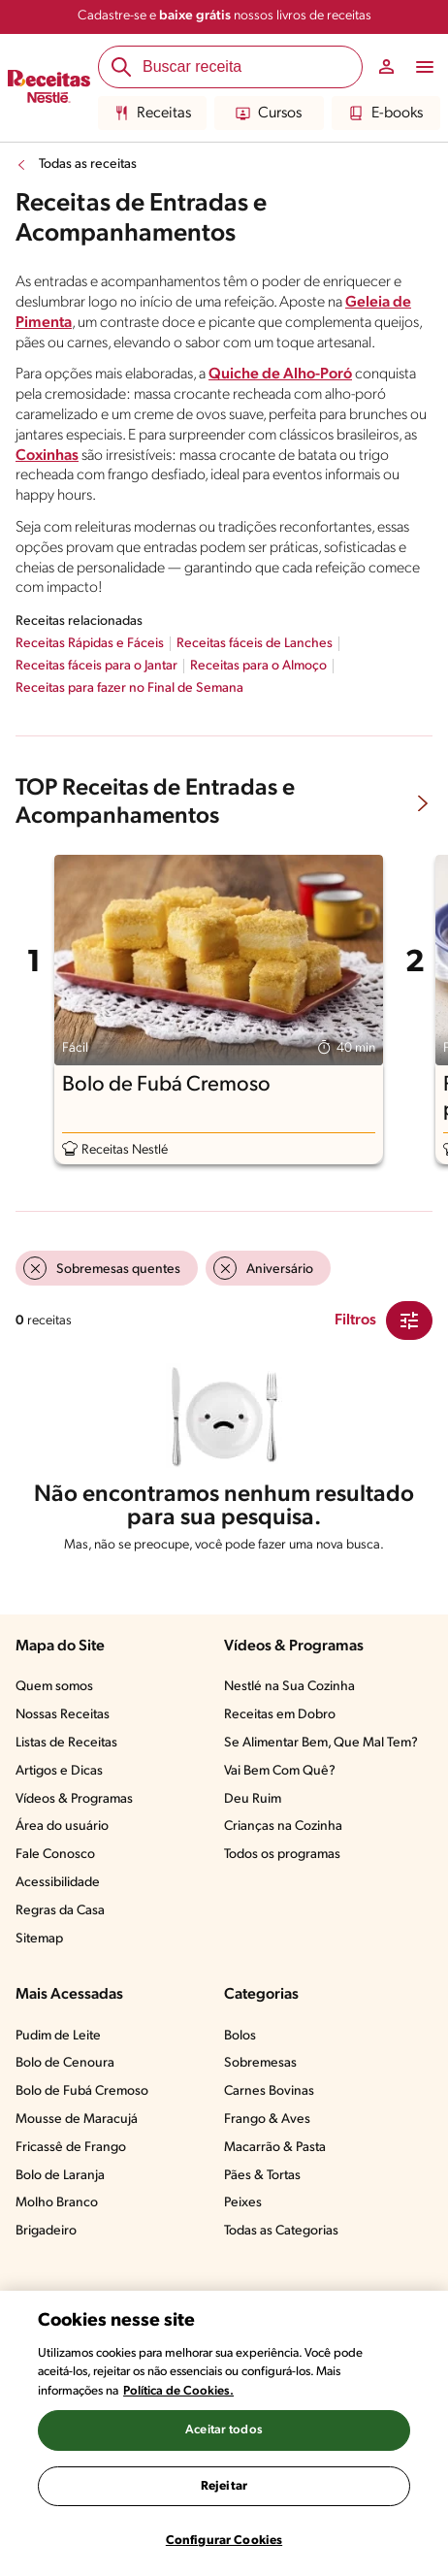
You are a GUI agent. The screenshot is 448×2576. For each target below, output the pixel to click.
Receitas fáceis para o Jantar (96, 666)
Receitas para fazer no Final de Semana (129, 688)
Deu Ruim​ (252, 1799)
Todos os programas (282, 1854)
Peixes (243, 2203)
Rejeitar (224, 2486)
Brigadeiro (46, 2231)
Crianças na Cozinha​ (283, 1826)
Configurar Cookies (224, 2540)
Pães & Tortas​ (262, 2175)
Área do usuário (62, 1826)
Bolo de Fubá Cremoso (82, 2091)
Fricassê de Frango (71, 2147)
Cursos (269, 113)
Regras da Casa (60, 1911)
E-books (386, 113)
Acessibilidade (58, 1882)
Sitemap (39, 1939)
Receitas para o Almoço (258, 666)
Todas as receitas (88, 164)
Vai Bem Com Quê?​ (280, 1771)
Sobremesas (260, 2063)
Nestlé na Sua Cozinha (289, 1686)
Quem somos (54, 1686)
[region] (224, 2433)
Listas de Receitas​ (66, 1743)
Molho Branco (57, 2203)
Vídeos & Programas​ (74, 1799)
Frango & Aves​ (267, 2119)
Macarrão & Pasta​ (275, 2147)
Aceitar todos (224, 2430)
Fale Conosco (55, 1854)
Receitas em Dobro (280, 1715)
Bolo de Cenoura (65, 2063)
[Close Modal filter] (409, 1320)
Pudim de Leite (58, 2036)
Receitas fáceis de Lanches (254, 643)
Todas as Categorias (281, 2231)
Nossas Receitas (63, 1715)
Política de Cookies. (178, 2391)
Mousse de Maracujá (77, 2119)
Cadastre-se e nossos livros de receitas (224, 16)
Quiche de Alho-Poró (280, 374)
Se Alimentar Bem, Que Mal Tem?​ (321, 1743)
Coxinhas (47, 456)
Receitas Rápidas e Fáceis (90, 643)
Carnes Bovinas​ (269, 2091)
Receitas (152, 113)
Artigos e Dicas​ (59, 1771)
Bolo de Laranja (60, 2175)
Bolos (240, 2036)
